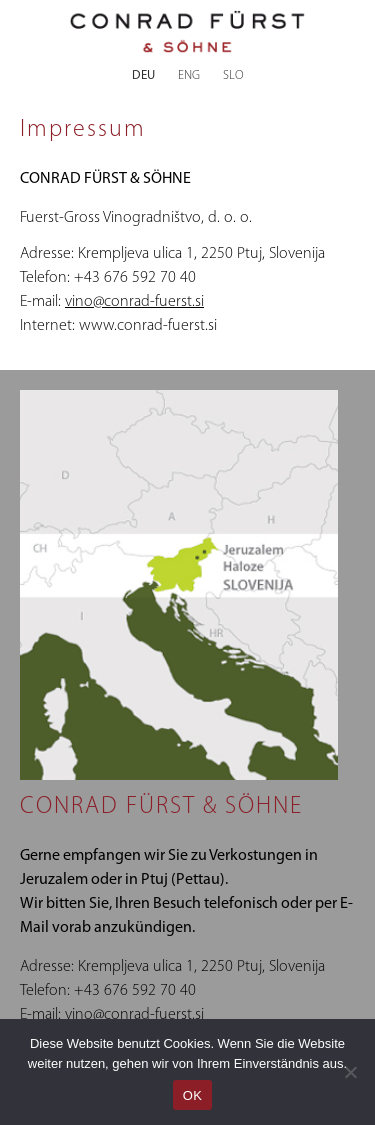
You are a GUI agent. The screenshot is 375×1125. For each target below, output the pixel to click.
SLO (233, 75)
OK (192, 1095)
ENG (189, 75)
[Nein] (350, 1072)
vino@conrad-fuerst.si (134, 302)
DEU (143, 75)
